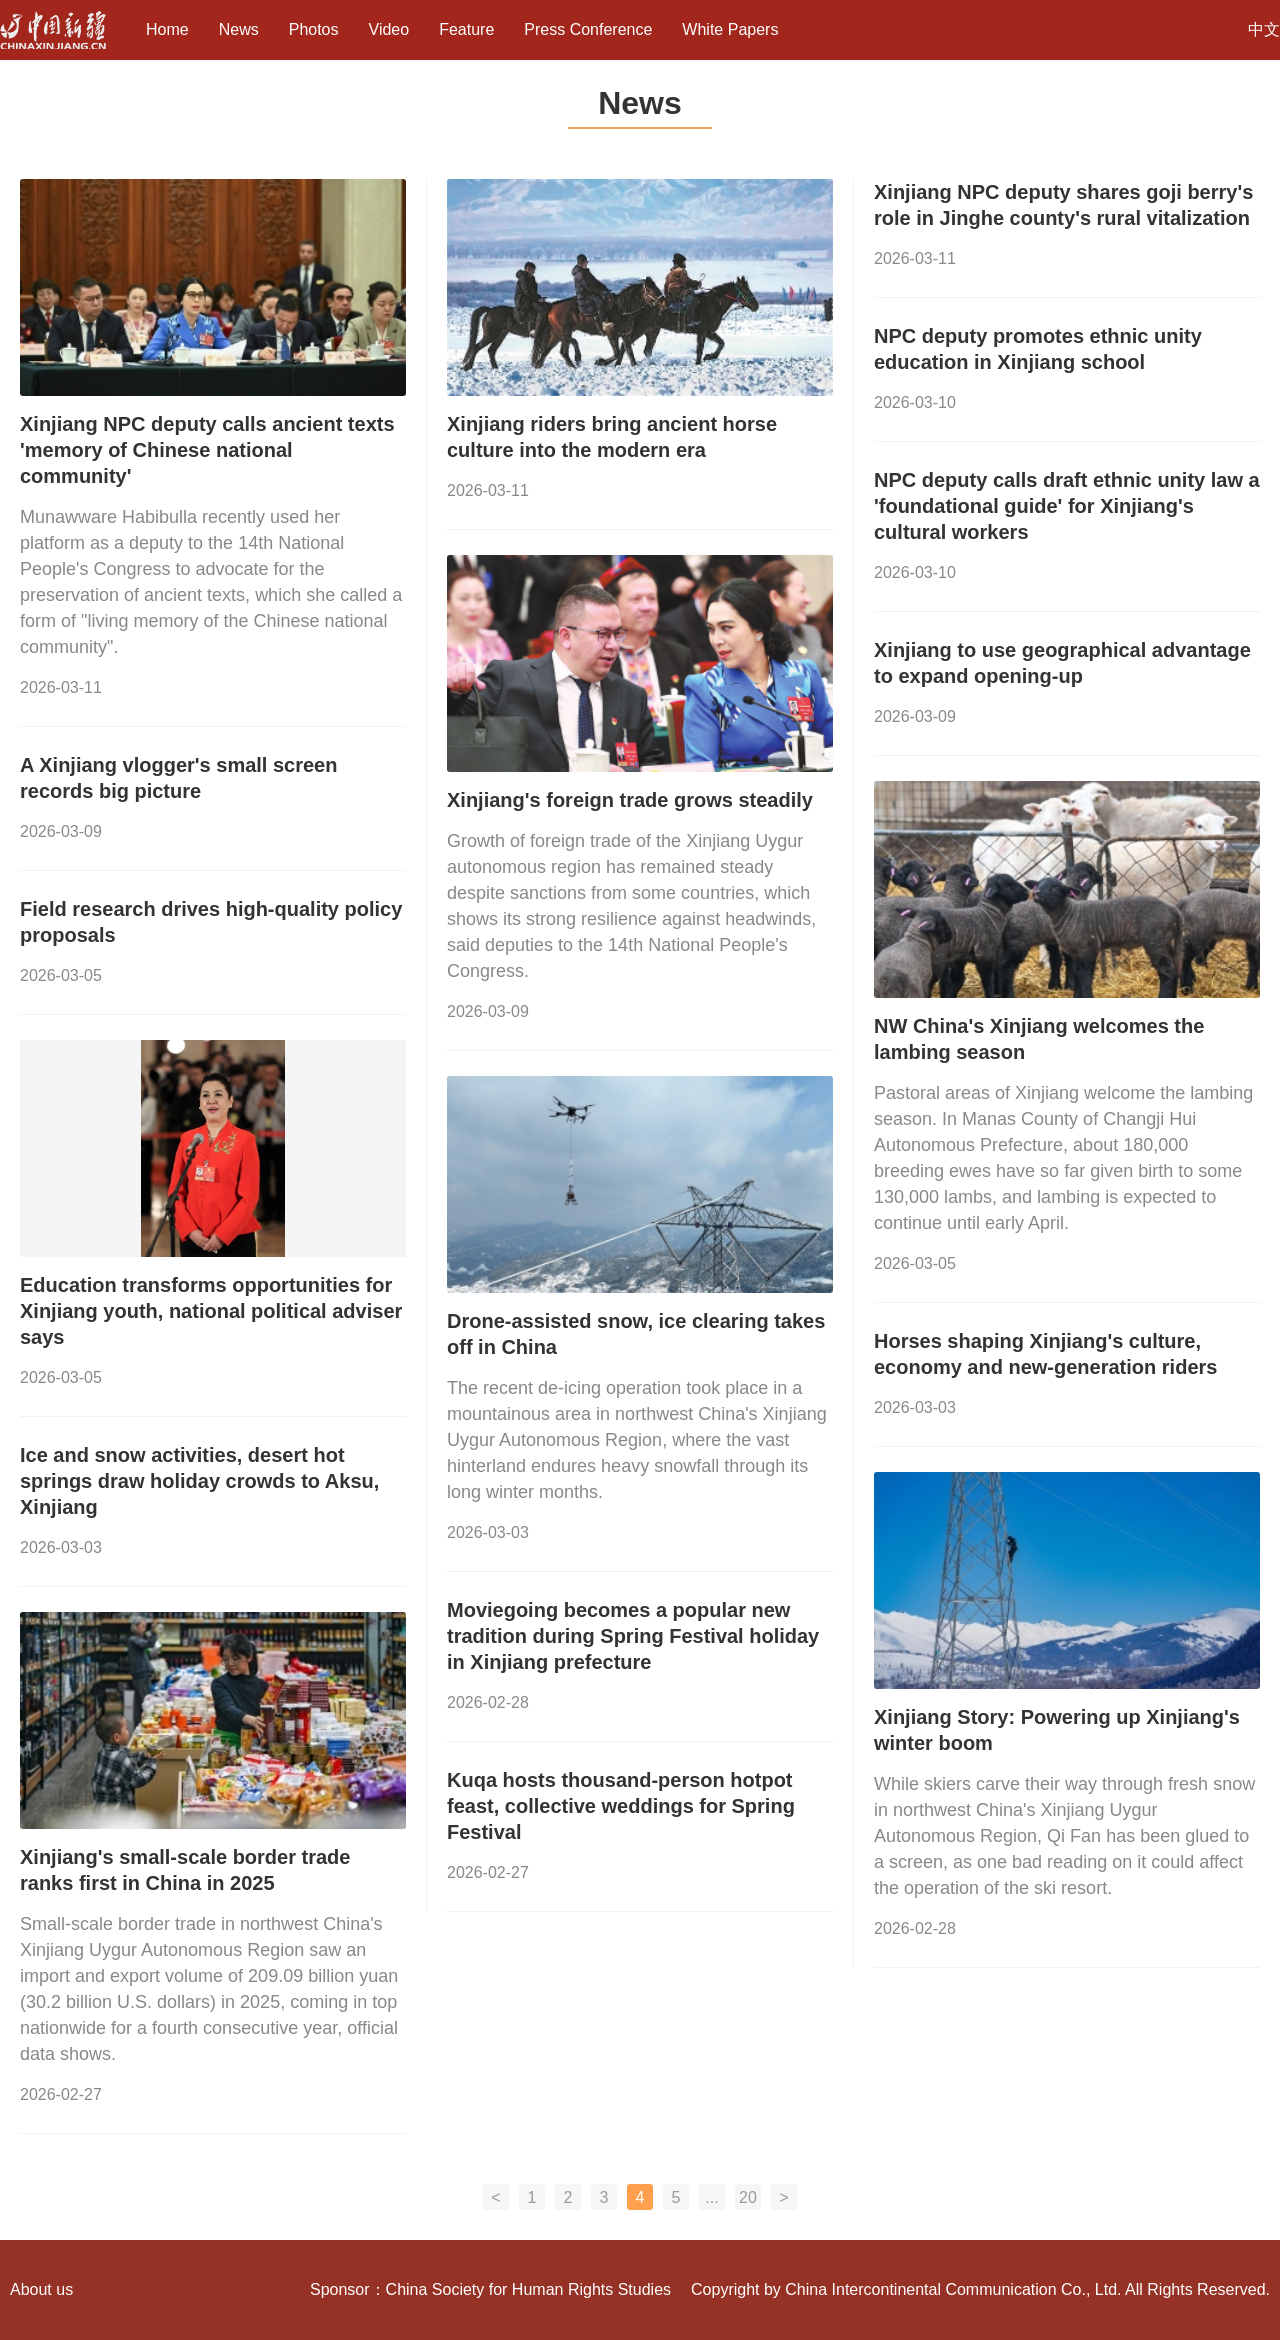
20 (748, 2197)
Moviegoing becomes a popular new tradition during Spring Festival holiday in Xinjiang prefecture (633, 1636)
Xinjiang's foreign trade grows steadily (630, 800)
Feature (466, 29)
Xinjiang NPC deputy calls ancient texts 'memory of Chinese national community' (207, 450)
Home (167, 29)
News (239, 29)
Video (389, 29)
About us (41, 2289)
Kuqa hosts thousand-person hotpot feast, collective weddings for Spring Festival (621, 1806)
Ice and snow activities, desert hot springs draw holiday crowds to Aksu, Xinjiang (199, 1481)
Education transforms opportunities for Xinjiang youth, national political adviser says (211, 1311)
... (711, 2197)
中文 (1264, 29)
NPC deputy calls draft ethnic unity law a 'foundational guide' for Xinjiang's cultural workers (1067, 506)
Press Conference (588, 29)
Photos (314, 29)
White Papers (730, 29)
